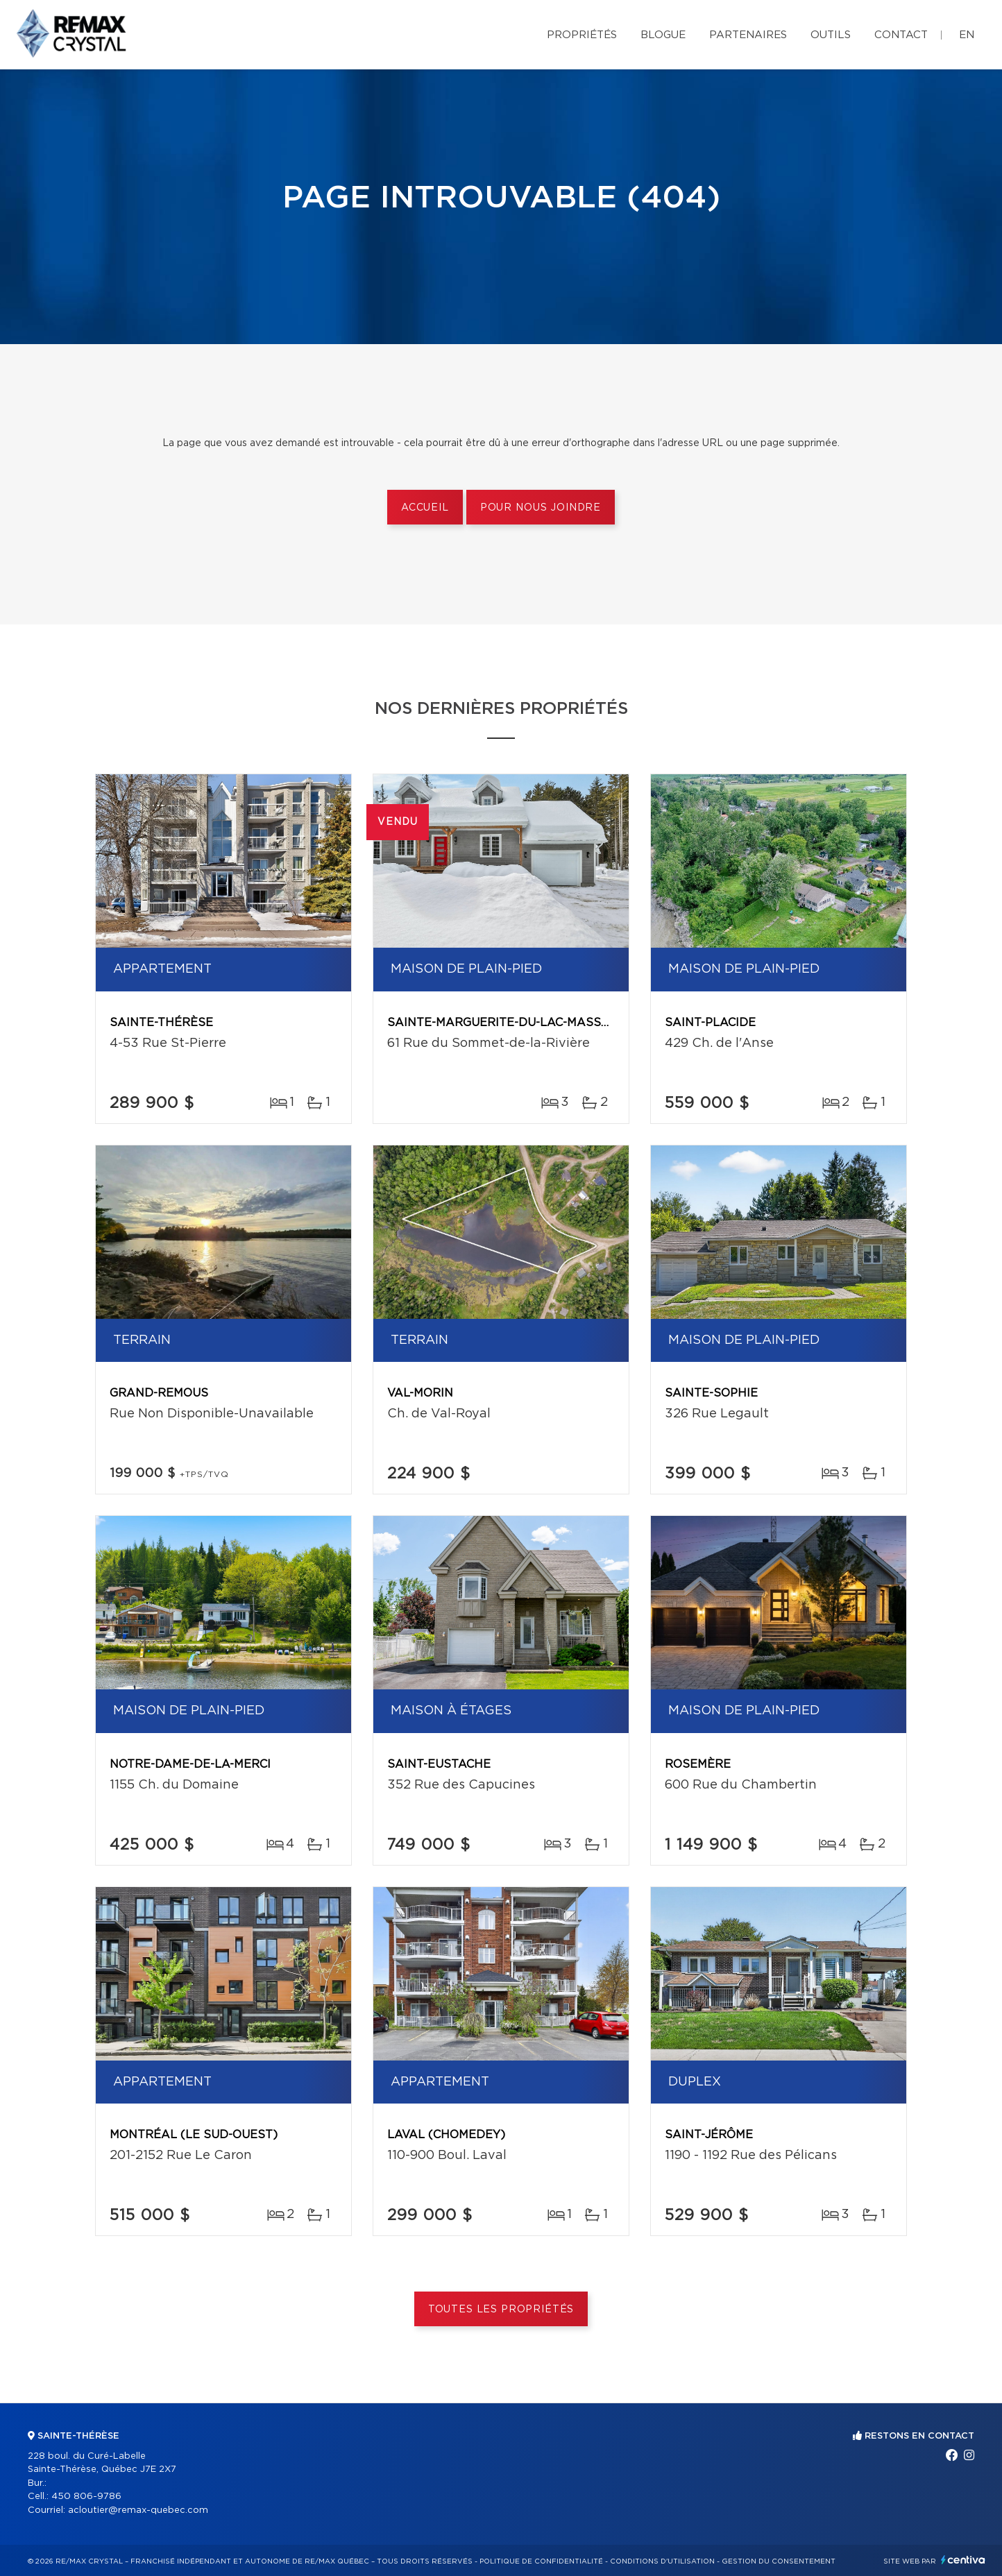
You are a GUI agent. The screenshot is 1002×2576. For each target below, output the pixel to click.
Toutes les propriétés (501, 2309)
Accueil (425, 508)
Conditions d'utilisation (662, 2561)
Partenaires (748, 35)
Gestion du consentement (778, 2561)
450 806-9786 (86, 2496)
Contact (901, 35)
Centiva (963, 2559)
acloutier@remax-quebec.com (138, 2510)
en (966, 35)
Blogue (663, 35)
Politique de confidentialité (541, 2561)
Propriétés (582, 35)
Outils (830, 35)
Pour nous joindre (540, 508)
